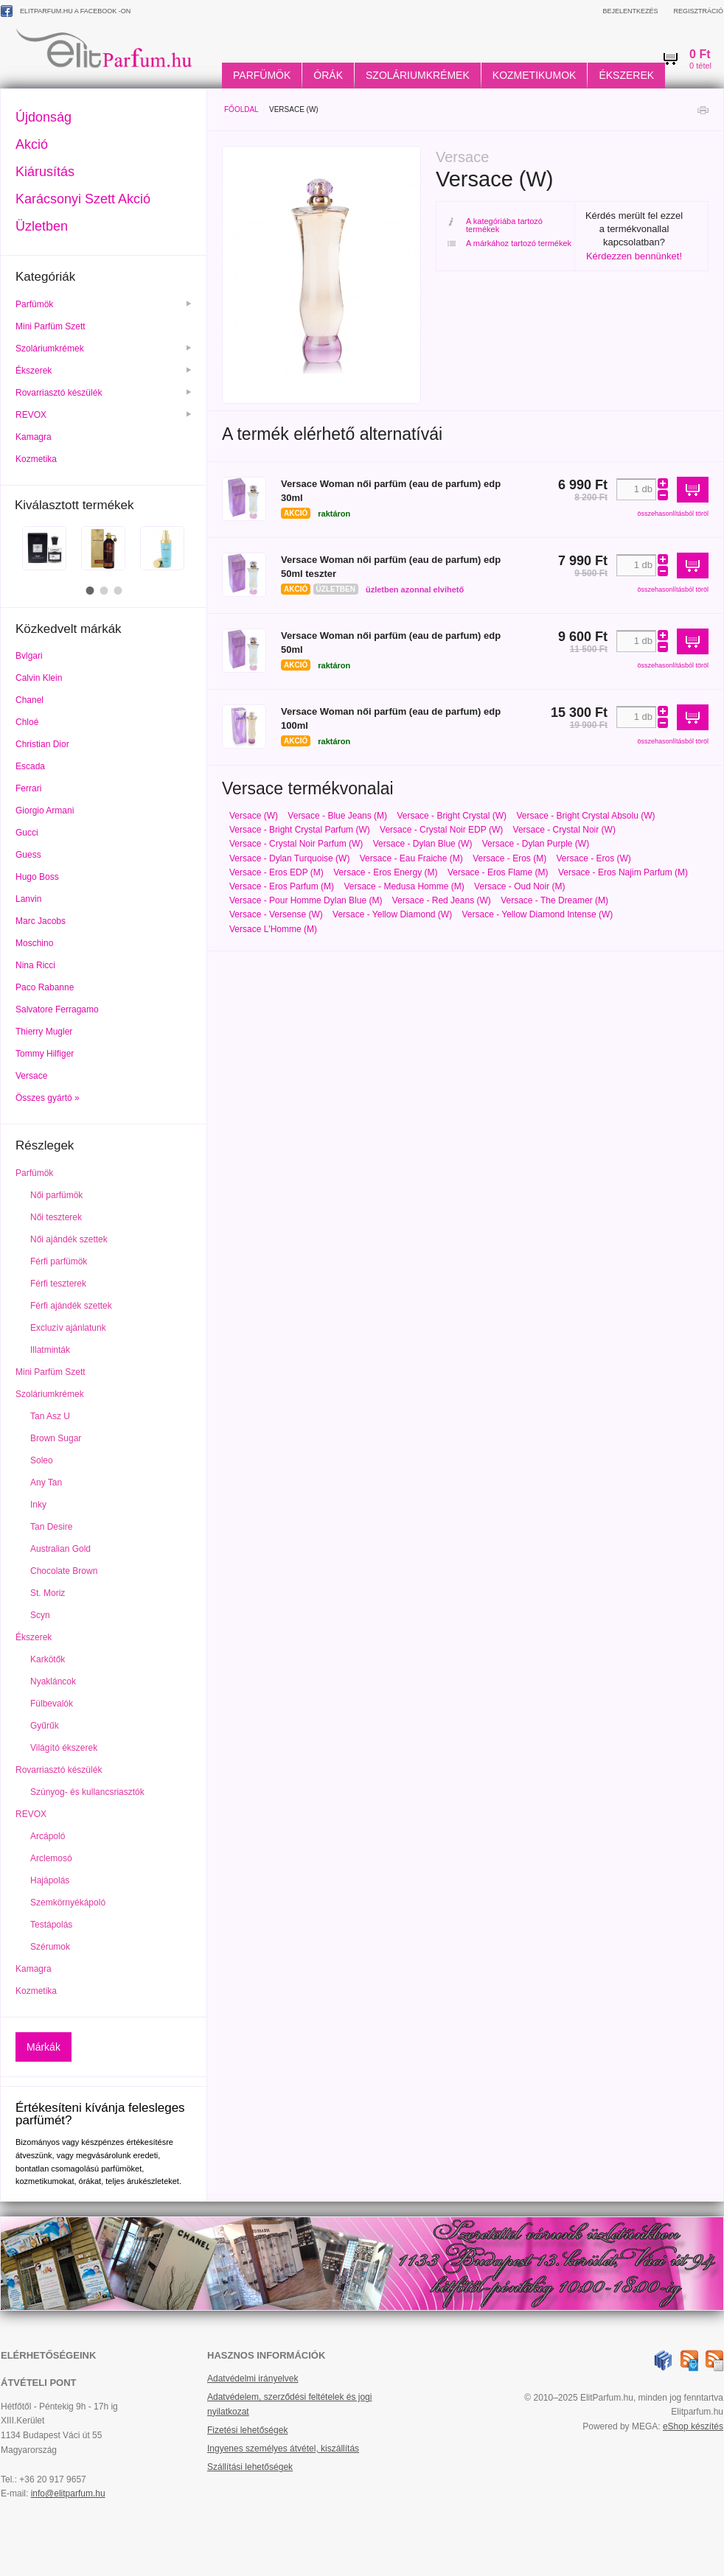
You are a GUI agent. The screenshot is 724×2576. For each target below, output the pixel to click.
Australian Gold (60, 1549)
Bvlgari (29, 656)
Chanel (29, 700)
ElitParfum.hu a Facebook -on (65, 11)
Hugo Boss (37, 877)
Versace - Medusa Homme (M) (404, 886)
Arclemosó (51, 1858)
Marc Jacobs (40, 921)
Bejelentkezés (630, 11)
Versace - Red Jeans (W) (441, 900)
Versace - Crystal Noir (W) (564, 829)
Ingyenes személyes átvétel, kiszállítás (283, 2448)
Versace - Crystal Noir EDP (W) (441, 829)
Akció (31, 144)
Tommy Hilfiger (44, 1054)
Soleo (41, 1460)
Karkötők (47, 1659)
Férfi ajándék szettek (71, 1306)
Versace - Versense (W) (276, 914)
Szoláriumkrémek (418, 75)
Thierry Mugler (43, 1031)
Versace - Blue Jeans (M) (337, 815)
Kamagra (34, 437)
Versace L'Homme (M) (273, 929)
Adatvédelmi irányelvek (252, 2378)
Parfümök (261, 75)
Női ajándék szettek (69, 1239)
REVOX (103, 415)
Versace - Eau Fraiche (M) (411, 858)
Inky (38, 1504)
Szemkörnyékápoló (67, 1902)
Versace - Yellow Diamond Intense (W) (537, 914)
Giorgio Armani (44, 810)
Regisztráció (698, 11)
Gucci (26, 832)
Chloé (26, 722)
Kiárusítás (44, 171)
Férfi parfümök (58, 1261)
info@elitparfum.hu (68, 2493)
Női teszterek (56, 1217)
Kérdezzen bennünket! (634, 256)
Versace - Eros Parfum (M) (281, 886)
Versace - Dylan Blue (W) (423, 843)
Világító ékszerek (63, 1748)
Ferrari (28, 788)
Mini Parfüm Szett (51, 326)
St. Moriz (47, 1593)
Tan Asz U (50, 1416)
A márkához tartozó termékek (509, 243)
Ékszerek (626, 75)
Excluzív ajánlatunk (68, 1328)
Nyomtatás (702, 113)
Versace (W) (253, 815)
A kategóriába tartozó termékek (495, 225)
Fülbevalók (51, 1703)
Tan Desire (51, 1527)
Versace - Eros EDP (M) (276, 872)
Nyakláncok (53, 1681)
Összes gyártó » (47, 1098)
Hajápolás (49, 1880)
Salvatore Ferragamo (57, 1009)
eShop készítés (693, 2426)
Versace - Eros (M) (509, 858)
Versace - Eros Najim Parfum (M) (623, 872)
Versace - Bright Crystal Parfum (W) (299, 829)
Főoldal (241, 109)
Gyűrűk (44, 1726)
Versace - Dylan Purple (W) (535, 843)
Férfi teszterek (58, 1283)
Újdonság (43, 117)
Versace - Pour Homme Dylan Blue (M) (305, 900)
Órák (328, 75)
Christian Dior (42, 744)
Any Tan (46, 1482)
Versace (31, 1076)
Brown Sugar (55, 1438)
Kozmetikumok (534, 75)
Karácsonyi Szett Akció (82, 199)
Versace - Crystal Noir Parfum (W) (296, 843)
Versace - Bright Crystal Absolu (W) (585, 815)
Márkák (43, 2047)
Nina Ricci (35, 965)
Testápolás (51, 1924)
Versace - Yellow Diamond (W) (392, 914)
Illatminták (50, 1350)
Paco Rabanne (44, 987)
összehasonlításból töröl (673, 513)
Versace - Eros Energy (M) (385, 872)
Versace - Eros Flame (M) (498, 872)
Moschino (34, 943)
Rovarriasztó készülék (103, 393)
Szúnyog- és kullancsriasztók (87, 1792)
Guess (28, 855)
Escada (30, 766)
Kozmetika (37, 459)
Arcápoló (47, 1836)
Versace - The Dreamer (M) (554, 900)
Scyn (40, 1615)
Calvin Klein (38, 678)
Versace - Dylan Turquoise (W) (289, 858)
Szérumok (50, 1947)
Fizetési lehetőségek (247, 2430)
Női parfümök (56, 1195)
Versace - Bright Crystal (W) (452, 815)
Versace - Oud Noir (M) (519, 886)
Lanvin (28, 899)
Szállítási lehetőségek (250, 2467)
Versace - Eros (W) (594, 858)
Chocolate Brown (63, 1571)
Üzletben (41, 226)
